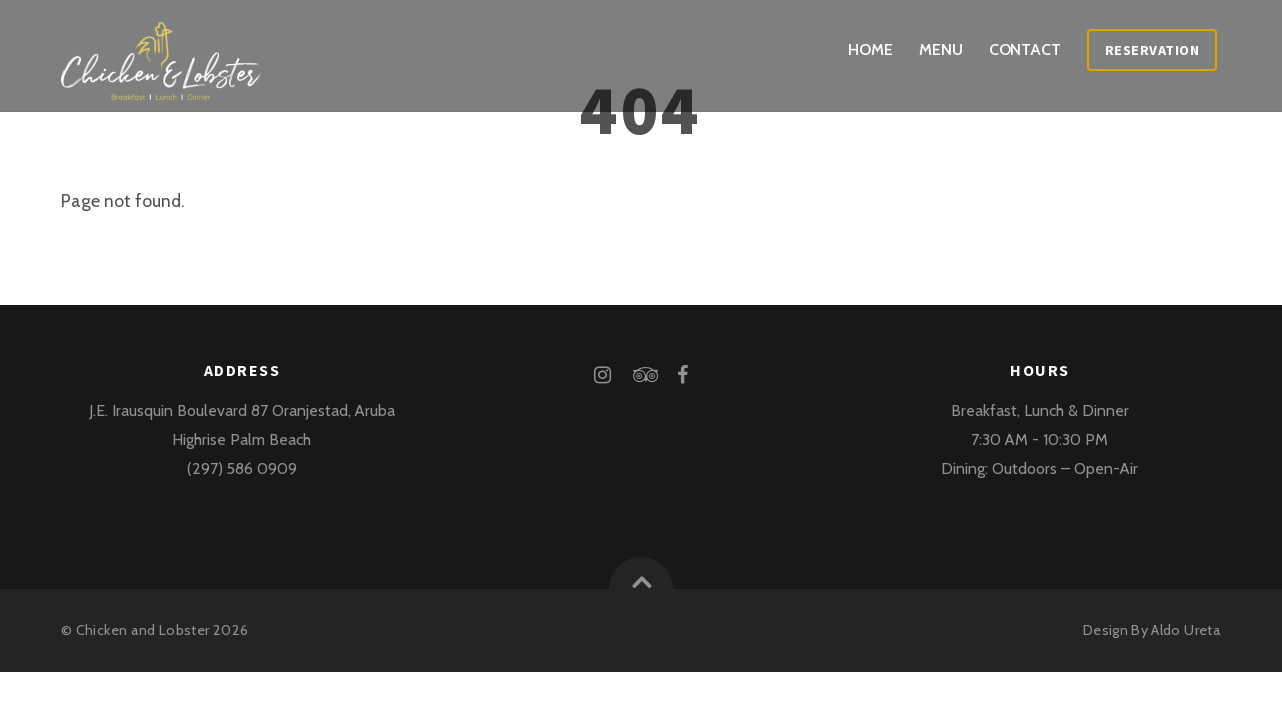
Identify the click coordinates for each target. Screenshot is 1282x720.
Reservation (1152, 50)
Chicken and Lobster (143, 630)
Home (870, 49)
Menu (941, 49)
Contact (1025, 49)
